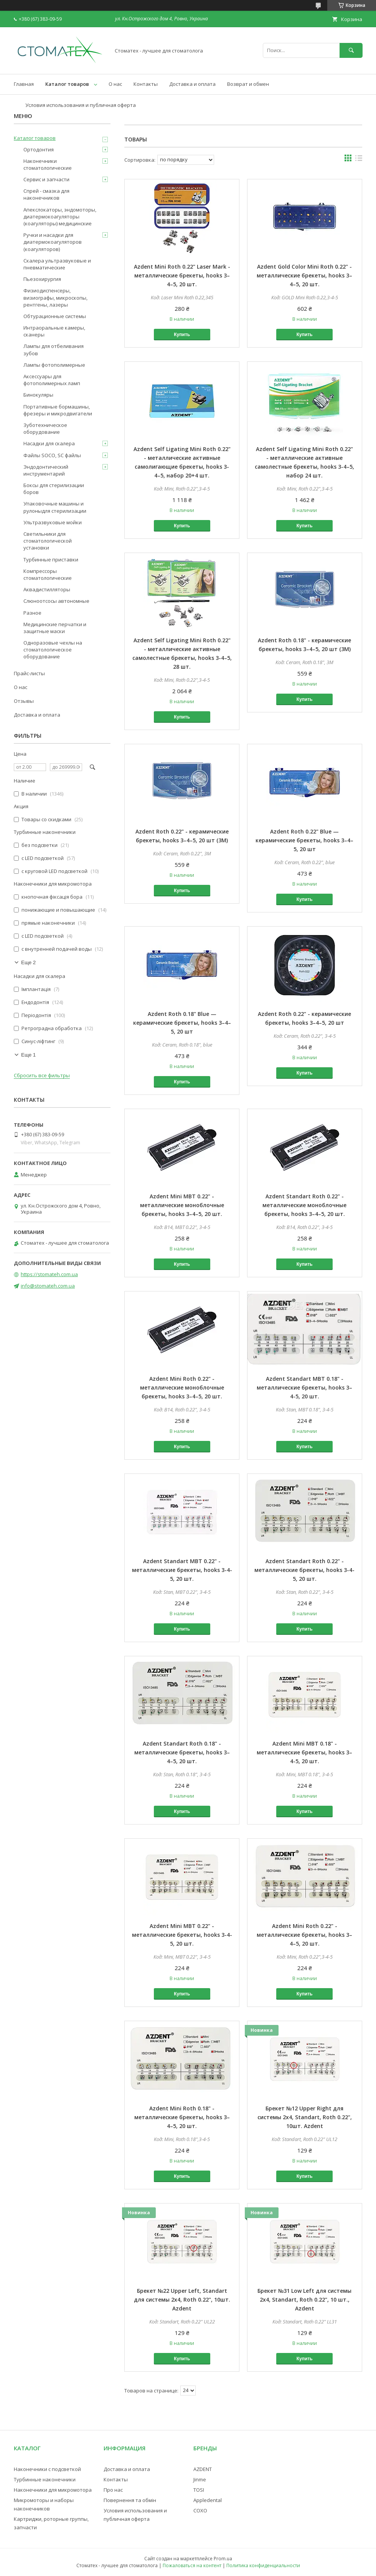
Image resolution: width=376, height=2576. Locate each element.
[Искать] (351, 50)
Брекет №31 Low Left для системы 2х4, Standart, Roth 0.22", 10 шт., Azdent (304, 2299)
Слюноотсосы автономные (56, 600)
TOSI (198, 2489)
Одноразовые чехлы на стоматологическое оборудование (52, 649)
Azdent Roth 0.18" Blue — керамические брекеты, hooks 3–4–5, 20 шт (182, 1022)
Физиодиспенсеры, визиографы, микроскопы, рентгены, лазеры (55, 297)
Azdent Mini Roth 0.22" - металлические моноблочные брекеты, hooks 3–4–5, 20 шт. (182, 1387)
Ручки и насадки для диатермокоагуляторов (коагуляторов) (52, 241)
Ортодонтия (38, 149)
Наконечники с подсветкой (47, 2469)
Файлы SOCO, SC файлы (52, 455)
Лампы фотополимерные (54, 364)
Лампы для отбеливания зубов (53, 349)
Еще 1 (28, 1055)
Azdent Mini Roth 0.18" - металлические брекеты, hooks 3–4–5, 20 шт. (182, 2117)
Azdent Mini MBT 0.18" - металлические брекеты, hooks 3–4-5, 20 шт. (304, 1752)
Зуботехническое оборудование (45, 428)
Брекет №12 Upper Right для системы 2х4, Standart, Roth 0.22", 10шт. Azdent (304, 2117)
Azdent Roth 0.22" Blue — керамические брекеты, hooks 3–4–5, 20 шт (304, 840)
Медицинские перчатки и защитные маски (54, 628)
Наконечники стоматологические (47, 164)
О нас (115, 83)
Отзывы (24, 700)
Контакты (146, 83)
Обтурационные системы (54, 316)
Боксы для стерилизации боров (53, 489)
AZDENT (202, 2469)
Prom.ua (223, 2558)
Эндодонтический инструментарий (45, 470)
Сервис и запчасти (46, 179)
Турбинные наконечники (45, 2479)
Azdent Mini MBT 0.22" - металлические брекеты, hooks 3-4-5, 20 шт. (182, 1934)
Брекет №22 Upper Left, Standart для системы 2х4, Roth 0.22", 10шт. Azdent (182, 2299)
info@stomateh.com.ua (48, 1286)
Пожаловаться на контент (192, 2565)
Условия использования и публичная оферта (80, 105)
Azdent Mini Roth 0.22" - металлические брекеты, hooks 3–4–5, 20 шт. (304, 1934)
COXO (200, 2510)
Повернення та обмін (130, 2500)
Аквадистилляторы (46, 589)
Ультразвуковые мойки (52, 522)
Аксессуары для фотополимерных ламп (51, 380)
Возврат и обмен (248, 83)
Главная (24, 83)
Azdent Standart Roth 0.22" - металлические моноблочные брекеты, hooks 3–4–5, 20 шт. (304, 1205)
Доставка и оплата (192, 83)
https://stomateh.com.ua (49, 1274)
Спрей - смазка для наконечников (46, 194)
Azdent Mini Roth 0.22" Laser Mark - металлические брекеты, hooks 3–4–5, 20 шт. (182, 275)
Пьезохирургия (42, 279)
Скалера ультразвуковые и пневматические (57, 264)
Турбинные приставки (50, 559)
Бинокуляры (38, 394)
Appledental (207, 2500)
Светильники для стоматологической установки (47, 540)
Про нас (113, 2489)
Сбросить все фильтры (42, 1075)
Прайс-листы (29, 673)
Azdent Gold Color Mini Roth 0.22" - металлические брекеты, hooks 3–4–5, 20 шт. (304, 275)
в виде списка (358, 159)
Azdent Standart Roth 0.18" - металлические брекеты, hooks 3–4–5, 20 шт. (182, 1752)
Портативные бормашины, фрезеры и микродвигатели (57, 410)
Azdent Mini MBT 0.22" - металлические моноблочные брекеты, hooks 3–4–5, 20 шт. (182, 1205)
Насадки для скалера (49, 443)
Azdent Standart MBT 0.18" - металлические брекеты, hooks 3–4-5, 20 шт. (304, 1387)
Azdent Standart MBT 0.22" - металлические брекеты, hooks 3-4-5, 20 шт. (182, 1569)
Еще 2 (28, 962)
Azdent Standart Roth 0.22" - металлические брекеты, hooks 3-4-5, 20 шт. (304, 1569)
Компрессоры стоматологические (47, 574)
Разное (32, 612)
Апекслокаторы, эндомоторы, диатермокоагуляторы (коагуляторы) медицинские (59, 216)
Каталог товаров (67, 83)
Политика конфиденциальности (263, 2565)
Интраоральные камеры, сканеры (54, 331)
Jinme (199, 2479)
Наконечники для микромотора (53, 2489)
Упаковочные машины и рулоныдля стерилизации (54, 507)
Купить (182, 334)
